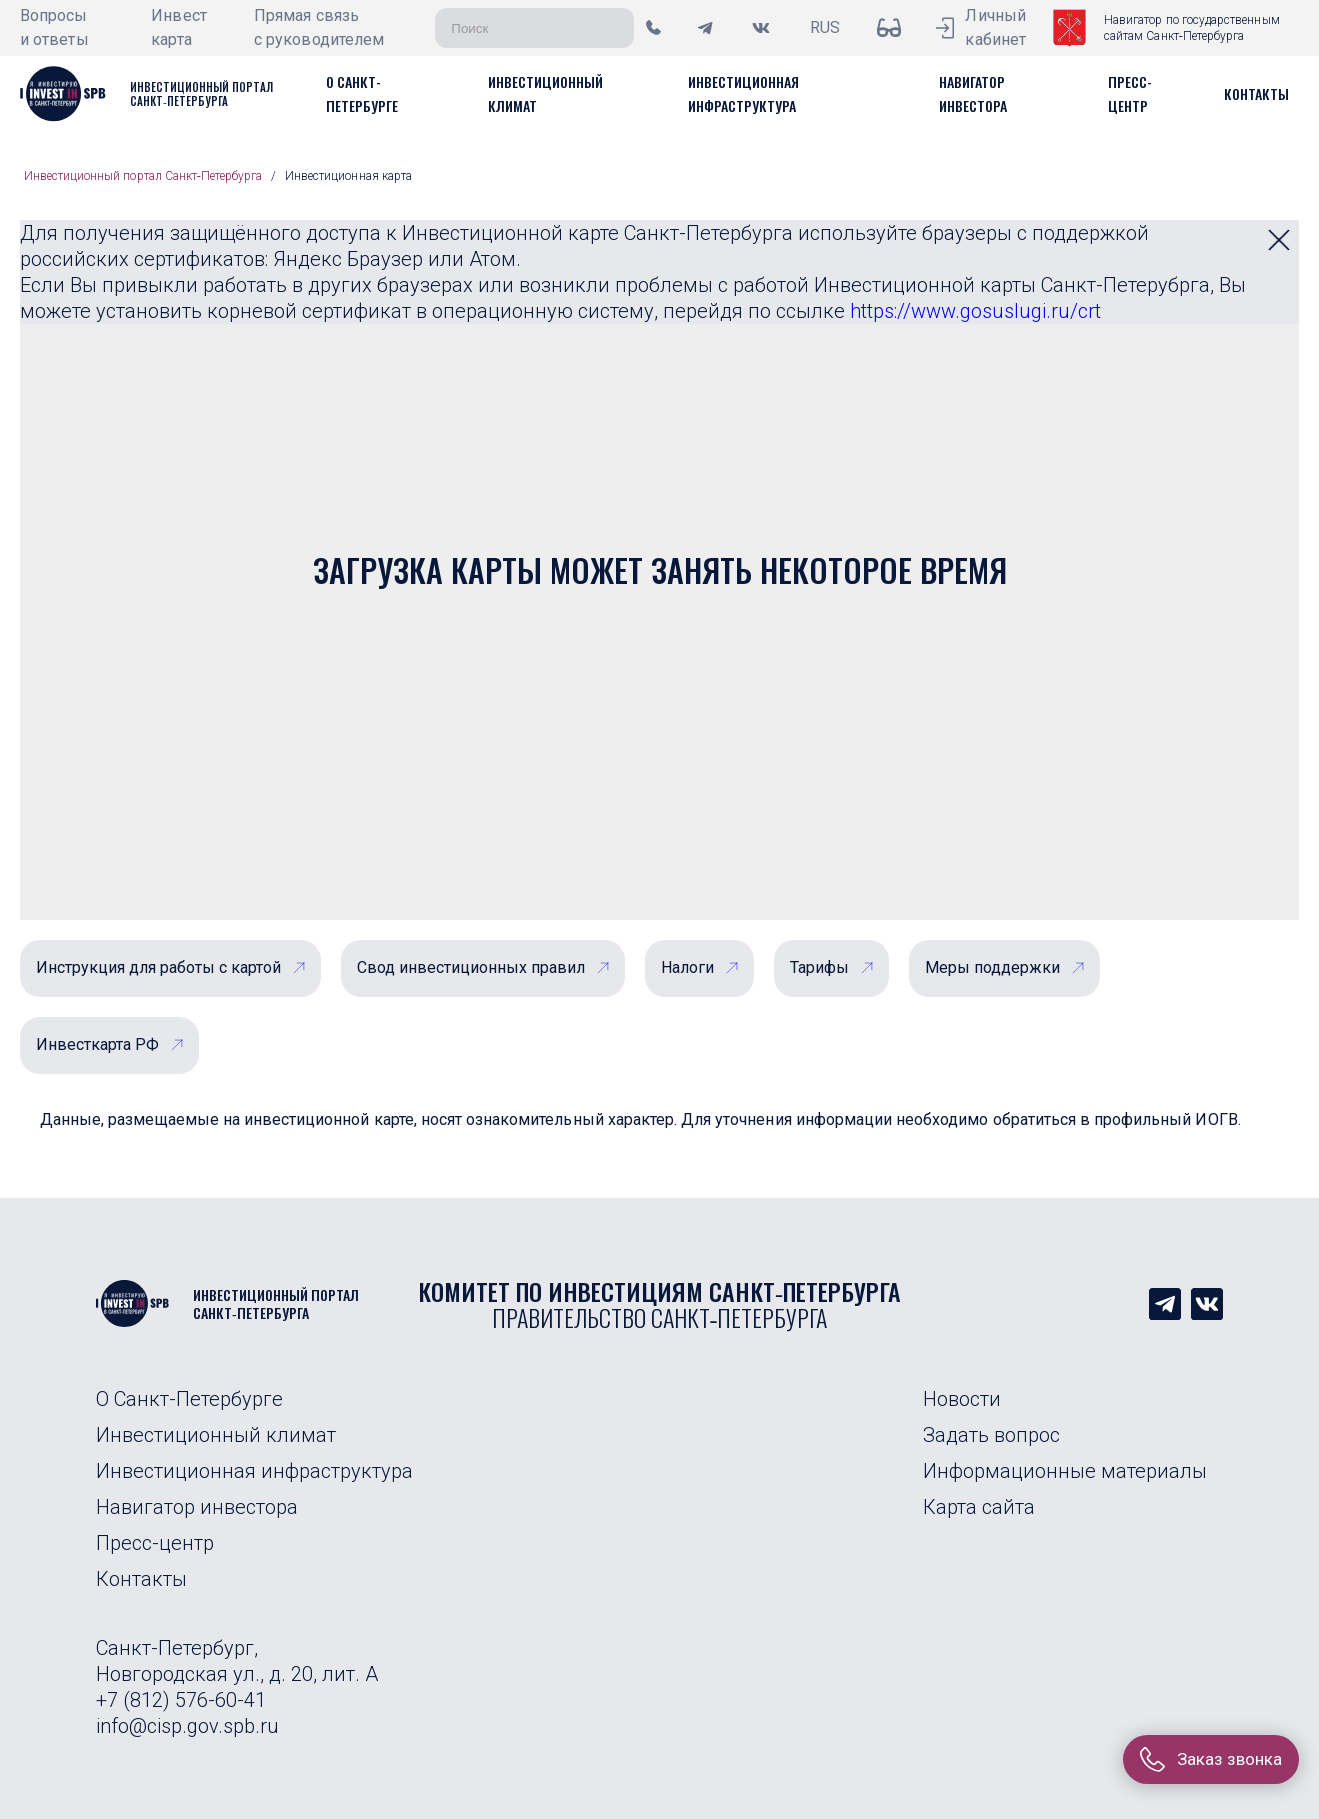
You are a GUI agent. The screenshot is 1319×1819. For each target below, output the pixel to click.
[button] (1256, 93)
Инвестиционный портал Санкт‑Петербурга (143, 176)
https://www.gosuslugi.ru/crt (975, 311)
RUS (825, 27)
